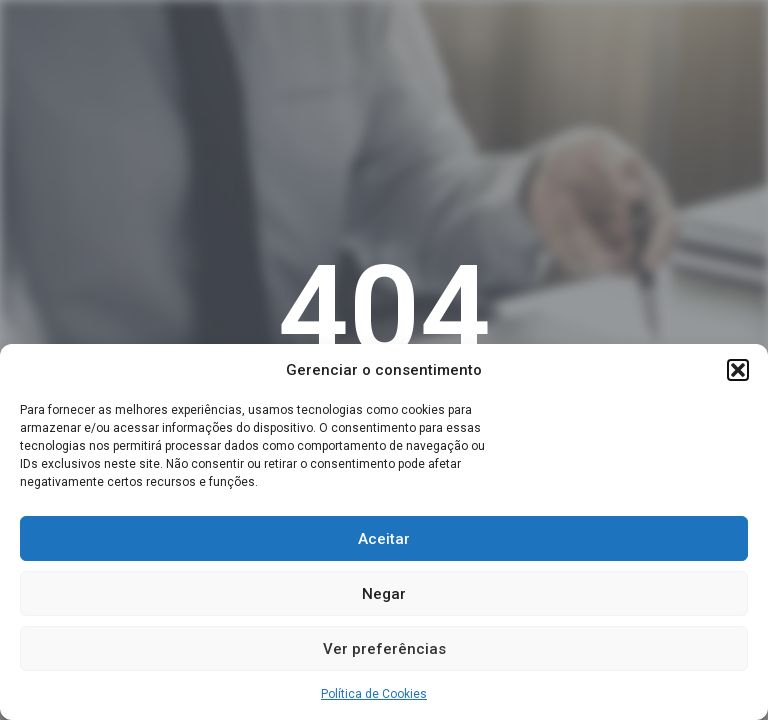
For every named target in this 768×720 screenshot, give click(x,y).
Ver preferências (384, 649)
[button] (738, 370)
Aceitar (384, 539)
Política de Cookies (374, 694)
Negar (384, 594)
